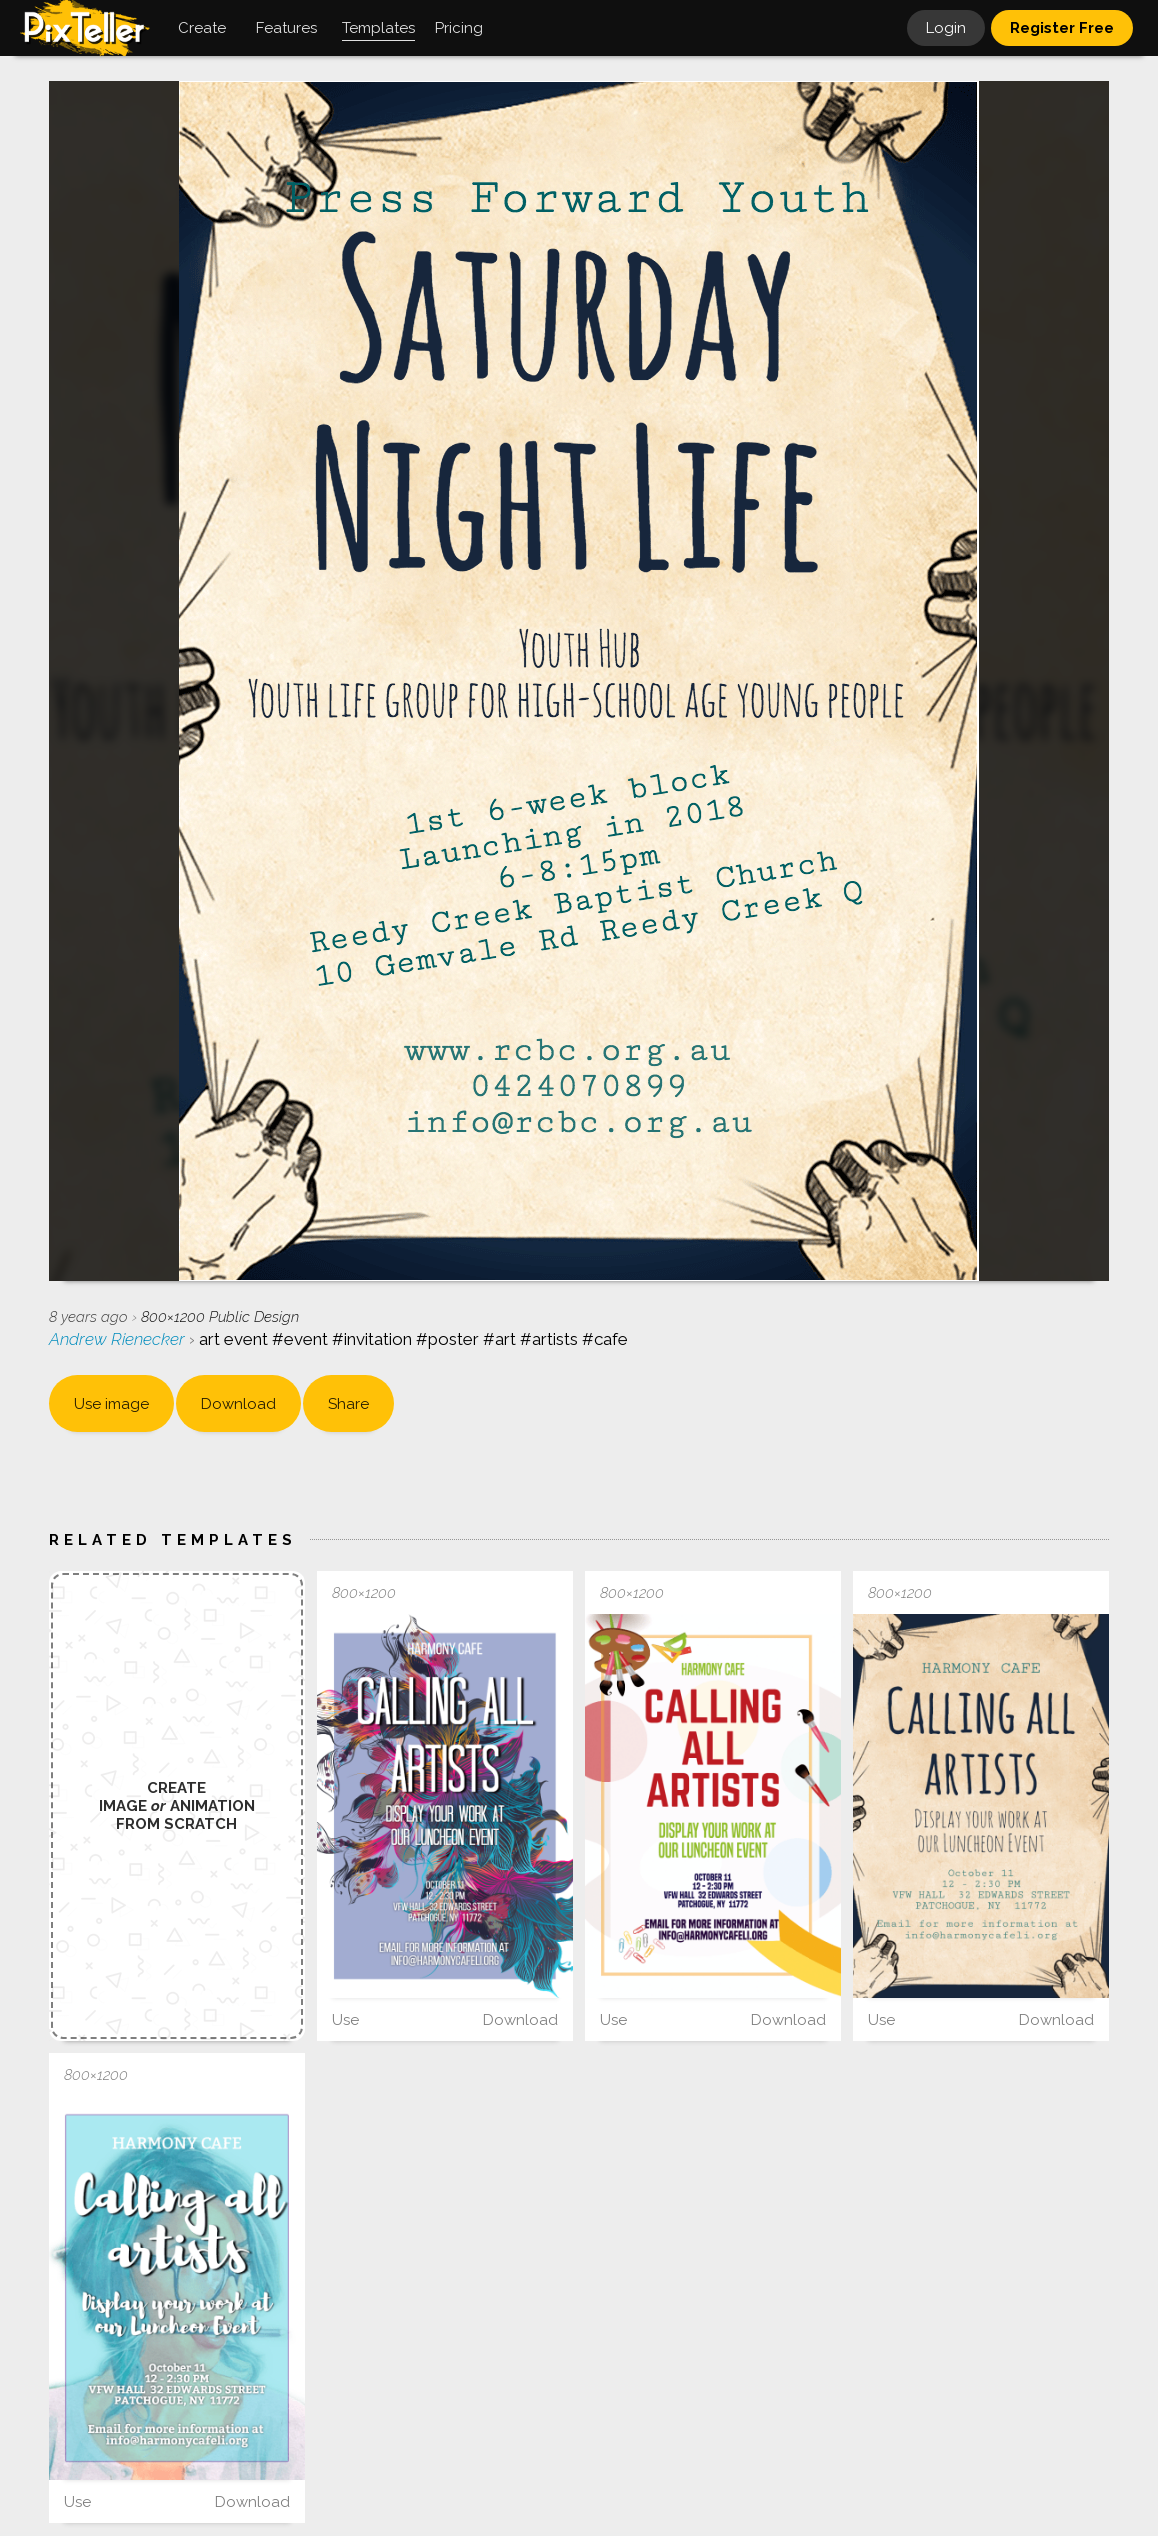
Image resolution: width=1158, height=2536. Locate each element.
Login (946, 28)
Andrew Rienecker (119, 1339)
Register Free (1062, 28)
